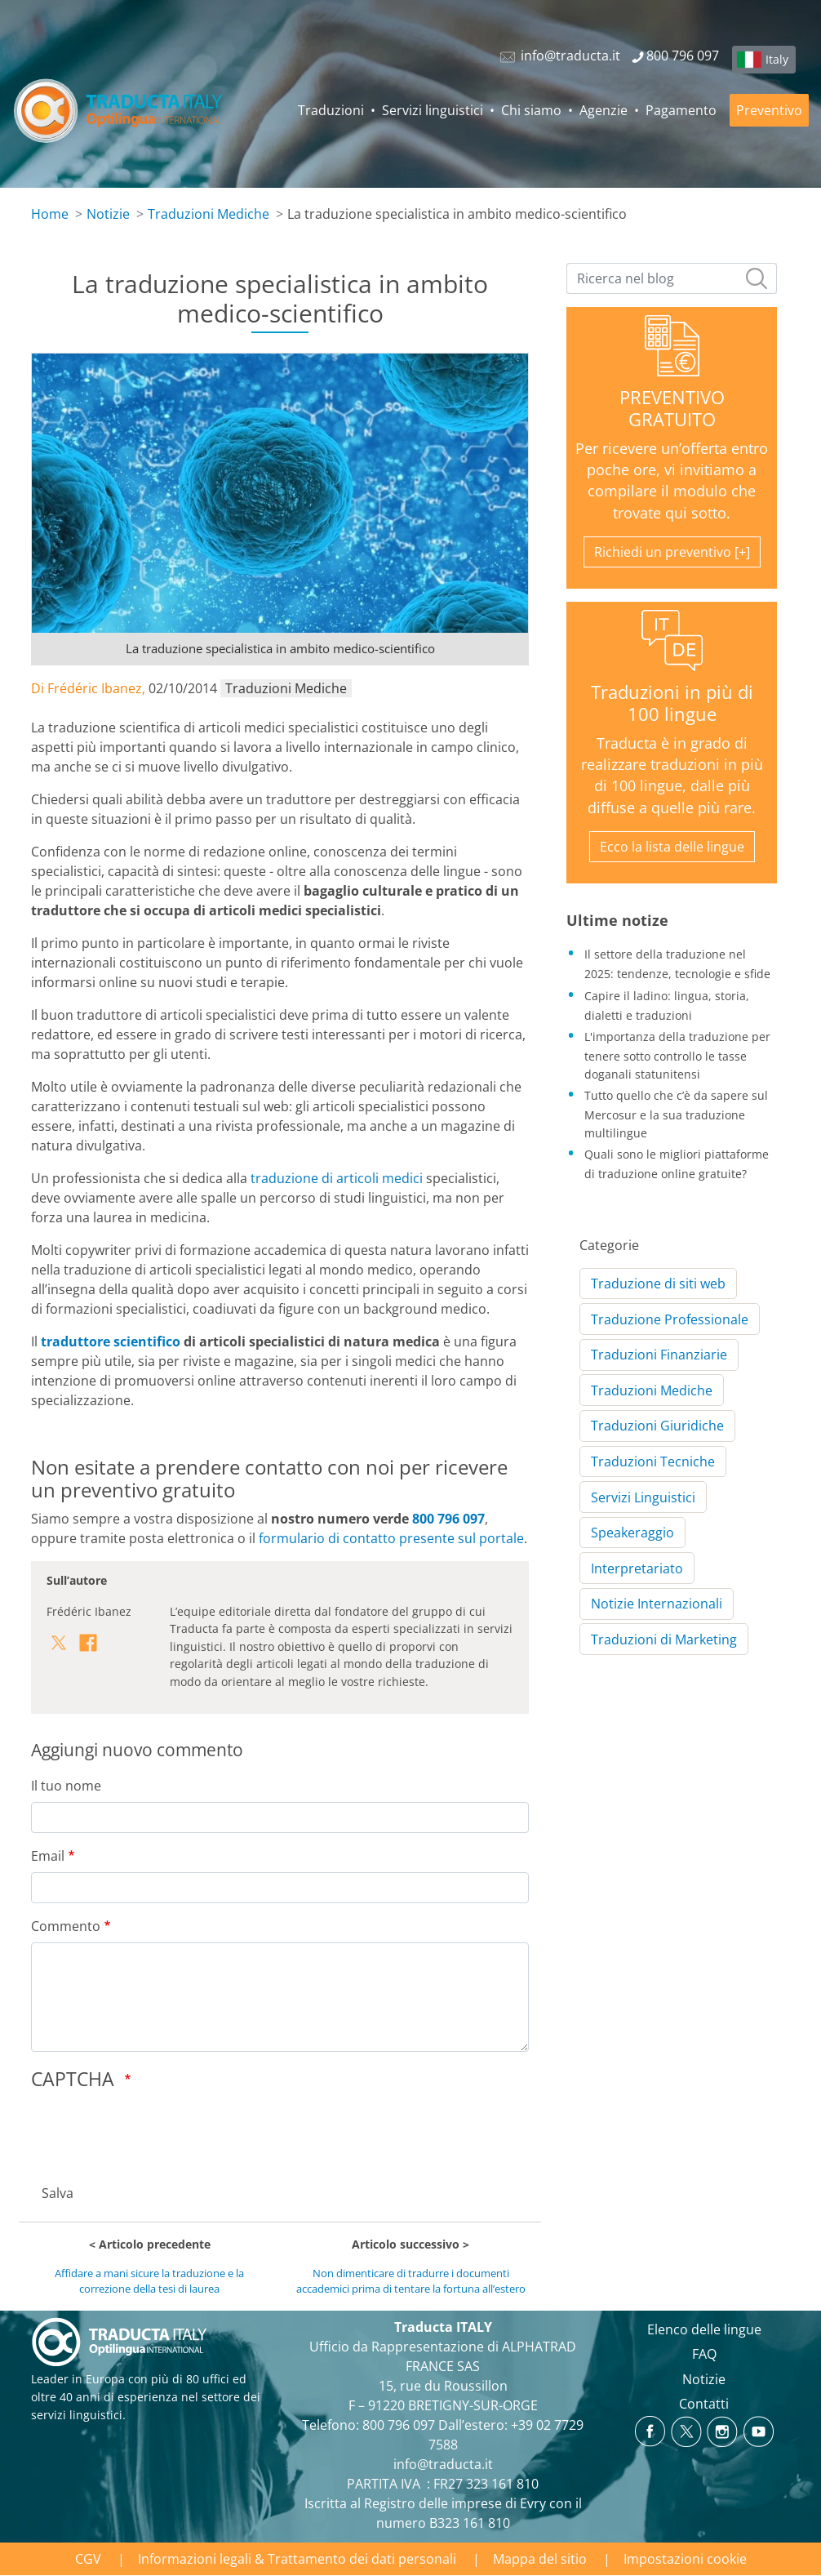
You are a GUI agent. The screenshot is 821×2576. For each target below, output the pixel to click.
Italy (777, 59)
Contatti (704, 2404)
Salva (57, 2193)
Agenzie (603, 110)
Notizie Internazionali (656, 1604)
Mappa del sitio (540, 2559)
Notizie (108, 214)
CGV (88, 2559)
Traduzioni (331, 110)
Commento (65, 1926)
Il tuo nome (66, 1786)
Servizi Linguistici (643, 1497)
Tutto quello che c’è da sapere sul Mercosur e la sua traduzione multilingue (676, 1114)
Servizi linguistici (432, 110)
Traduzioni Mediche (208, 214)
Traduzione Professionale (669, 1319)
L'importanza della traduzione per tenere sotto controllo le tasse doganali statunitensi (677, 1055)
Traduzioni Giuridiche (657, 1426)
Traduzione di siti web (658, 1283)
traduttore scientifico (110, 1341)
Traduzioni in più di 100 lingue (672, 703)
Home (50, 214)
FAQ (704, 2354)
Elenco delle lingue (704, 2329)
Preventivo (769, 110)
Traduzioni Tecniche (653, 1461)
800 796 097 (448, 1519)
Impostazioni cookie (685, 2559)
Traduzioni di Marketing (664, 1639)
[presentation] (155, 2132)
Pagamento (681, 110)
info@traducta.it (443, 2464)
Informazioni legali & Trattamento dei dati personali (297, 2559)
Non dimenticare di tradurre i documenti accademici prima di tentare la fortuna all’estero (411, 2281)
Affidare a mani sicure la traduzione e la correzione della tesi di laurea (149, 2281)
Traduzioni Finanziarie (659, 1355)
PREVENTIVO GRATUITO (672, 408)
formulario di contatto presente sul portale (391, 1538)
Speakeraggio (632, 1533)
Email (47, 1856)
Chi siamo (531, 110)
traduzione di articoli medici (337, 1178)
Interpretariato (637, 1568)
